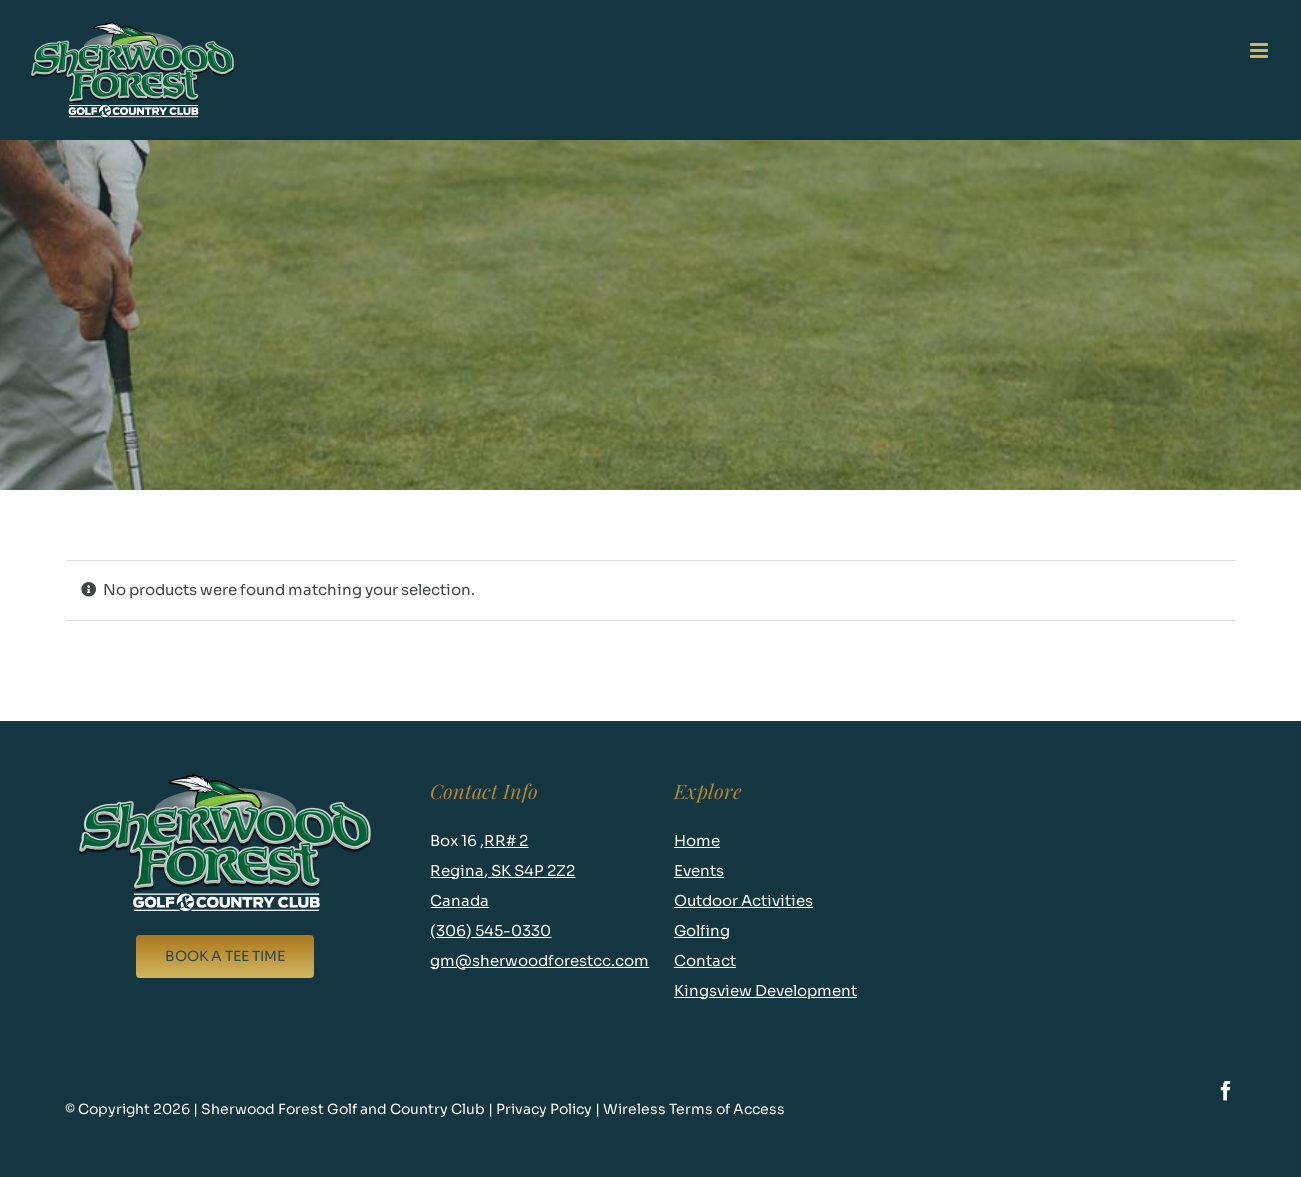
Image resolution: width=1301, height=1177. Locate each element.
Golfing (702, 930)
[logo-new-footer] (224, 778)
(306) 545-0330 (490, 930)
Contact (705, 960)
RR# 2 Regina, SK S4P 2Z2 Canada (502, 870)
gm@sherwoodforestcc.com (539, 960)
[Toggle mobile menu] (1260, 50)
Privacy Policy (545, 1109)
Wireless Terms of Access (695, 1109)
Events (699, 870)
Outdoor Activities (743, 900)
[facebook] (1226, 1091)
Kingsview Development (765, 990)
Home (697, 840)
